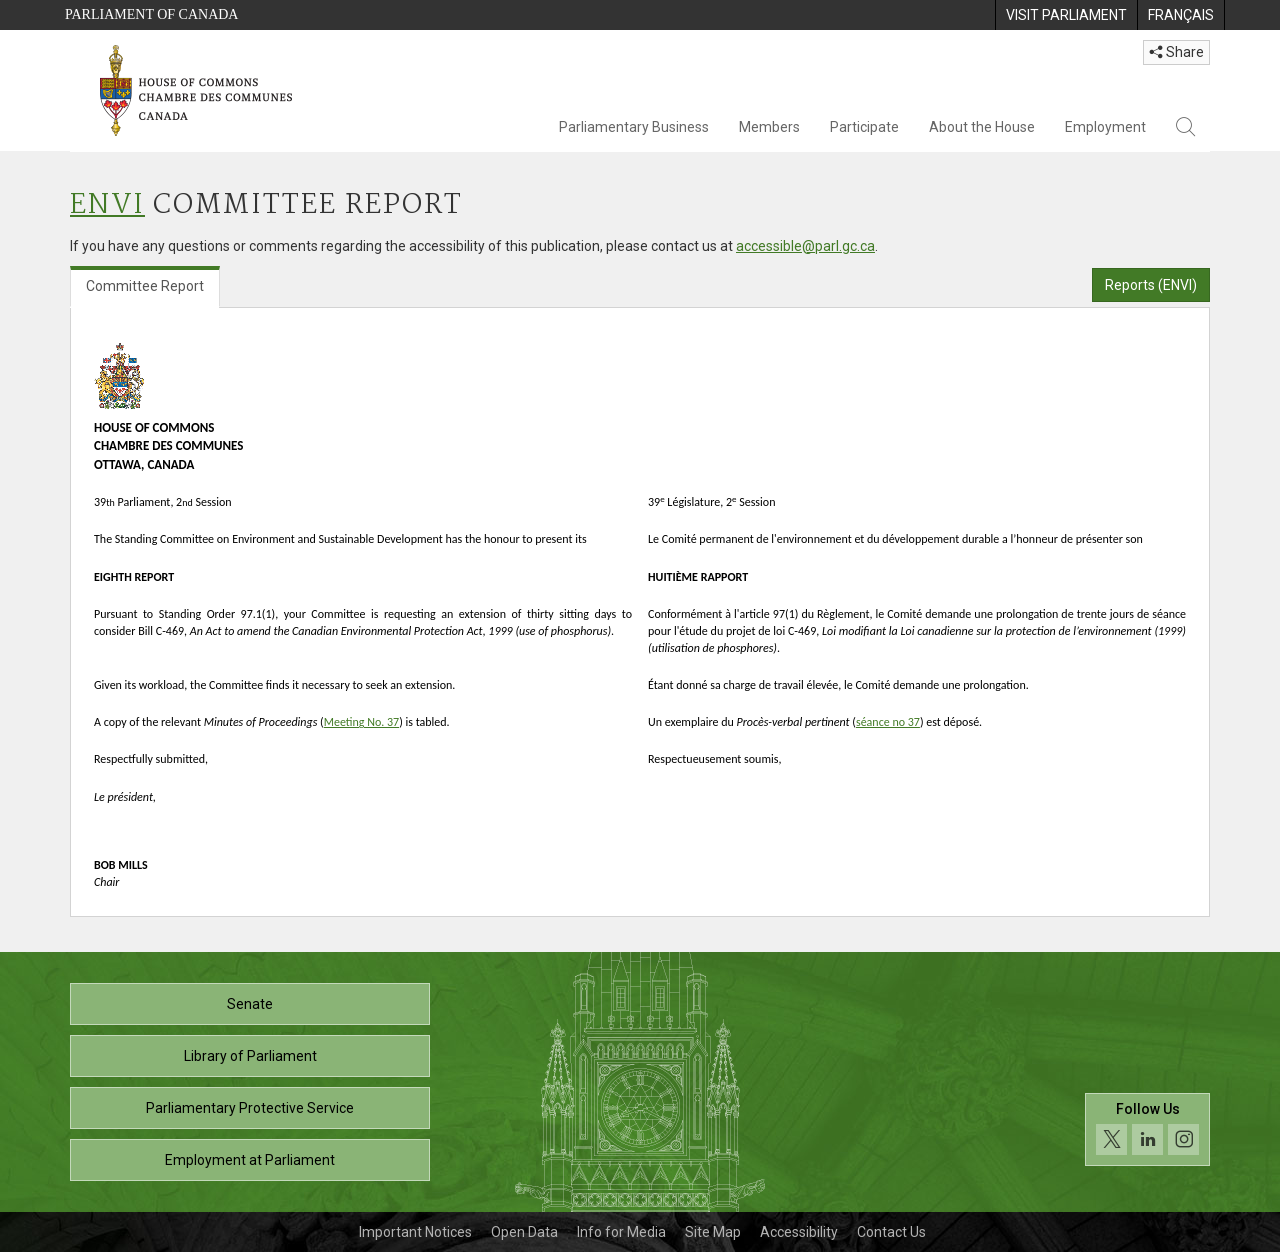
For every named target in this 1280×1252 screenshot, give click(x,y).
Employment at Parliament (250, 1160)
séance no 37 (888, 722)
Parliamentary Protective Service (250, 1108)
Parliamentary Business (634, 127)
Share (1176, 52)
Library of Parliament (250, 1056)
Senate (250, 1004)
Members (769, 127)
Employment (1105, 127)
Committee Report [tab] (145, 286)
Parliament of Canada (151, 14)
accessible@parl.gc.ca (805, 246)
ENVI (107, 205)
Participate (864, 127)
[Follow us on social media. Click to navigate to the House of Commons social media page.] (1147, 1157)
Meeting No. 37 (361, 722)
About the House (982, 127)
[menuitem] (1066, 15)
